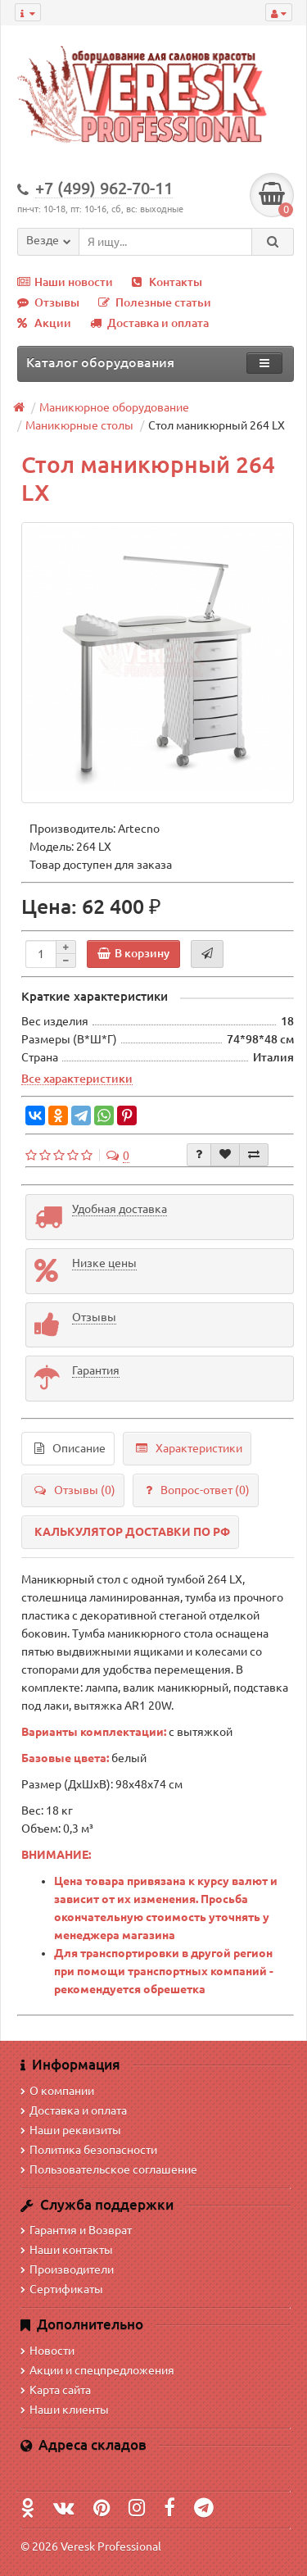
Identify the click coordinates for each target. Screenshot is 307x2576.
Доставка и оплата (149, 322)
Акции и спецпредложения (97, 2370)
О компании (57, 2090)
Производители (67, 2269)
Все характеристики (77, 1078)
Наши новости (65, 281)
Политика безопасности (88, 2149)
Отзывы (48, 302)
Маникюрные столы (79, 425)
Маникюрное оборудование (114, 407)
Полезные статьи (154, 302)
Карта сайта (55, 2390)
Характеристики (189, 1448)
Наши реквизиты (70, 2130)
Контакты (167, 281)
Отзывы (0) (74, 1490)
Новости (47, 2350)
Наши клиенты (64, 2409)
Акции (44, 322)
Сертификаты (61, 2289)
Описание (70, 1448)
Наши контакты (66, 2249)
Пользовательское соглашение (108, 2169)
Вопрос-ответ (198, 1490)
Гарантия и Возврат (76, 2230)
